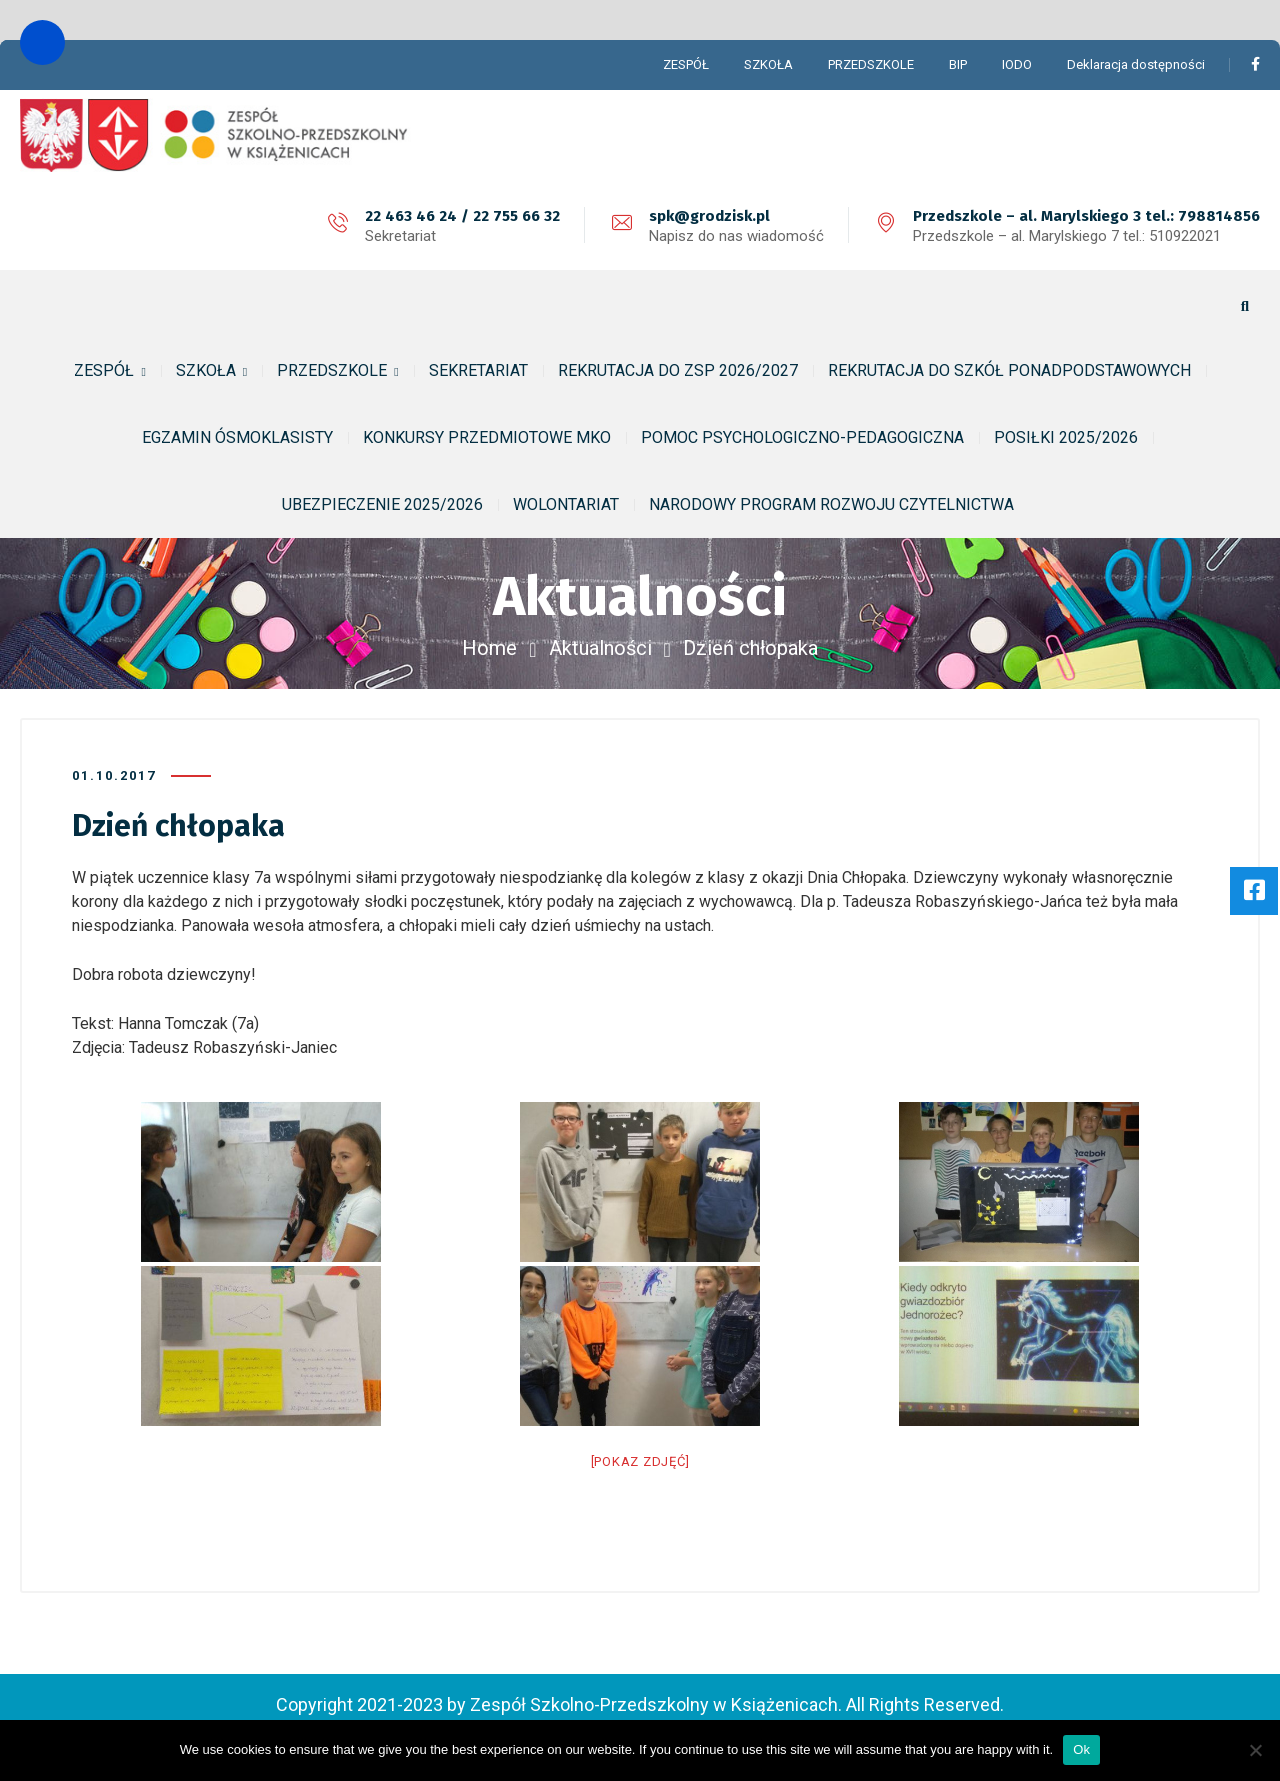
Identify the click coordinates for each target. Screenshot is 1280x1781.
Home (489, 648)
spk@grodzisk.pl (709, 216)
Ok (1081, 1749)
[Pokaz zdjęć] (640, 1461)
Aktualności (600, 648)
